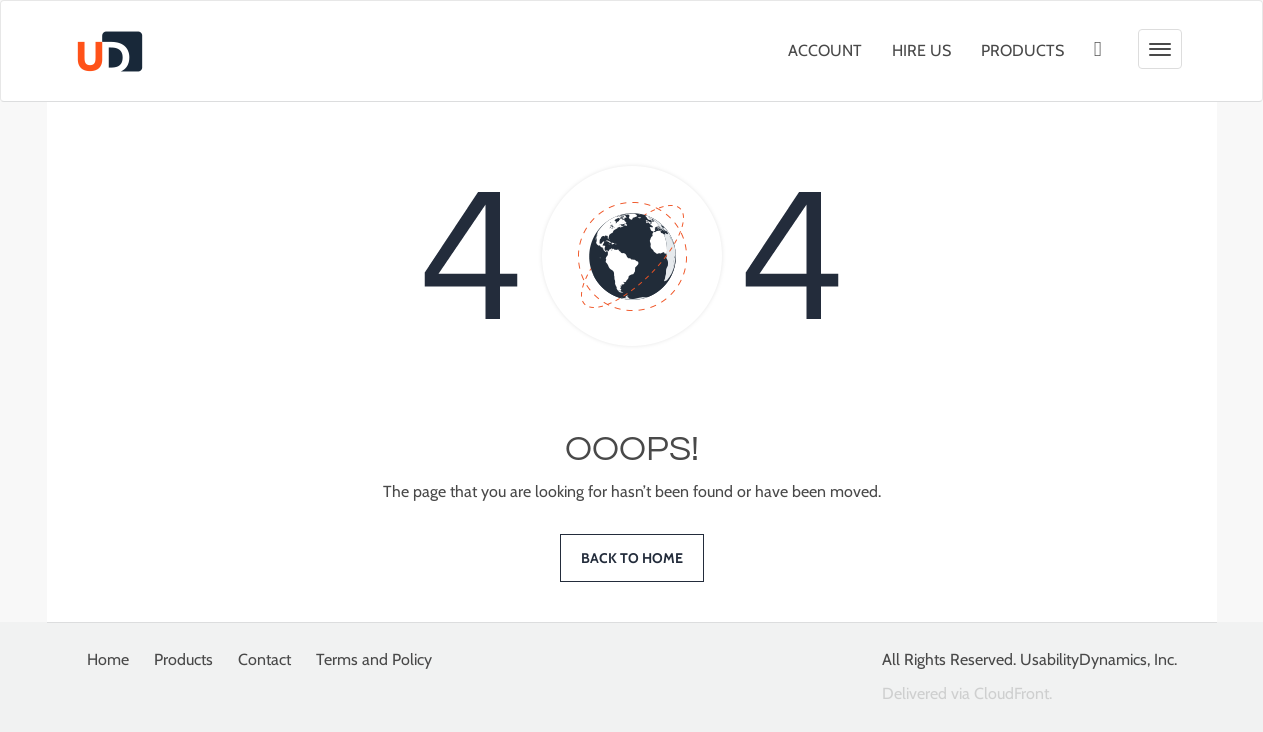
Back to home (632, 558)
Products (1022, 50)
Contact (264, 659)
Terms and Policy (374, 659)
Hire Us (921, 50)
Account (825, 50)
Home (108, 659)
